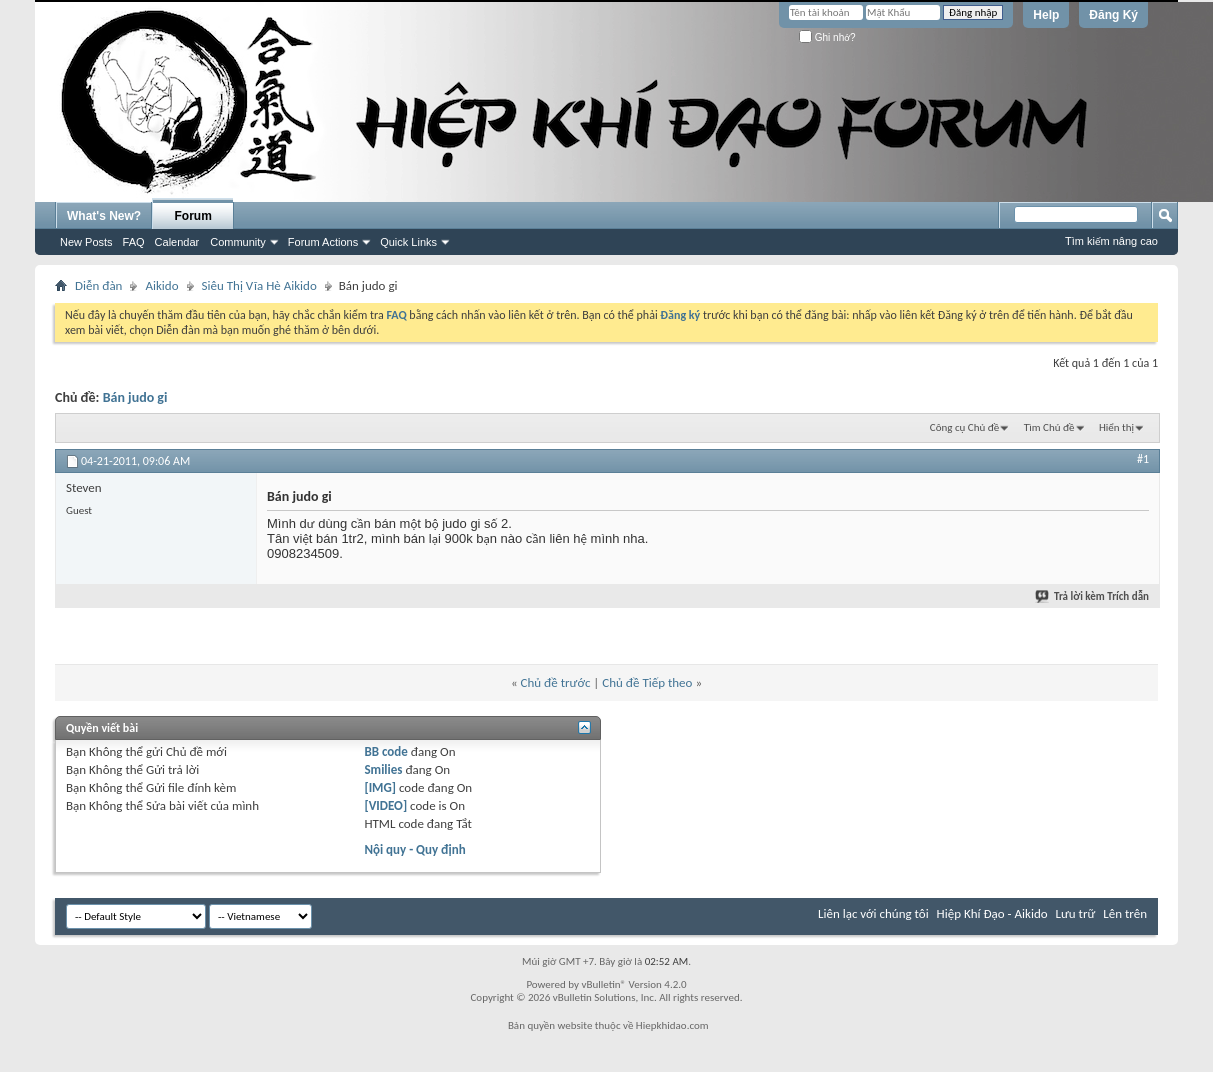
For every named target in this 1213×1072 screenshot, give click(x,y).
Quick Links (408, 242)
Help (1046, 15)
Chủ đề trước (556, 682)
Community (238, 242)
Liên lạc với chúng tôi (873, 913)
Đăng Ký (1113, 15)
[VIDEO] (385, 805)
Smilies (383, 769)
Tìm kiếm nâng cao (1111, 241)
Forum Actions (323, 242)
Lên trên (1125, 913)
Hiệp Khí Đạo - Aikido (992, 913)
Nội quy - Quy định (414, 849)
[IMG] (380, 787)
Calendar (177, 242)
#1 (1143, 459)
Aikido (161, 285)
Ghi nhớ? (827, 37)
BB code (385, 751)
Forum (193, 216)
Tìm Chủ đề (1049, 427)
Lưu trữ (1076, 913)
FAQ (134, 242)
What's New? (104, 216)
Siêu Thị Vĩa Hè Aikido (259, 285)
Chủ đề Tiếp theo (647, 682)
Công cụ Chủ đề (964, 427)
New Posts (86, 242)
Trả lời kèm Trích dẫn (1093, 596)
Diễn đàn (98, 285)
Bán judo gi (135, 397)
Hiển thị (1116, 427)
